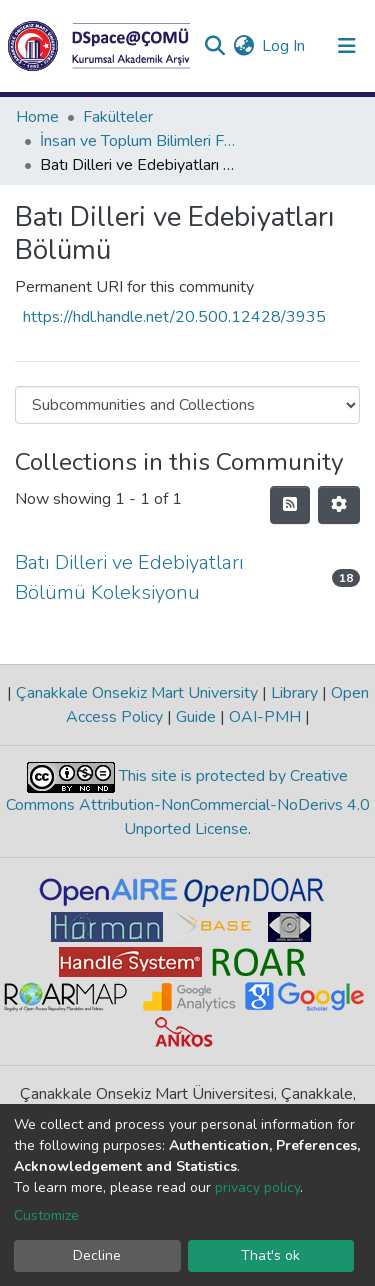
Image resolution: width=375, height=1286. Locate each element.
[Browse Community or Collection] (187, 405)
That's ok (270, 1255)
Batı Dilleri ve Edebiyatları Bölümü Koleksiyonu (129, 577)
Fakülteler (118, 117)
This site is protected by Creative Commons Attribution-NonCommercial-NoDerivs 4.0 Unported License (188, 802)
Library (294, 693)
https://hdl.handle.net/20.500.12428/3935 (174, 317)
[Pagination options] (339, 505)
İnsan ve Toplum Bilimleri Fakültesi (140, 141)
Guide (196, 717)
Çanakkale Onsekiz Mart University (137, 693)
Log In (284, 46)
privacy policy (257, 1187)
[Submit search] (214, 46)
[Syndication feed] (290, 505)
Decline (97, 1255)
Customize (46, 1215)
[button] (243, 46)
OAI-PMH (265, 717)
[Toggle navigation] (347, 46)
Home (37, 117)
